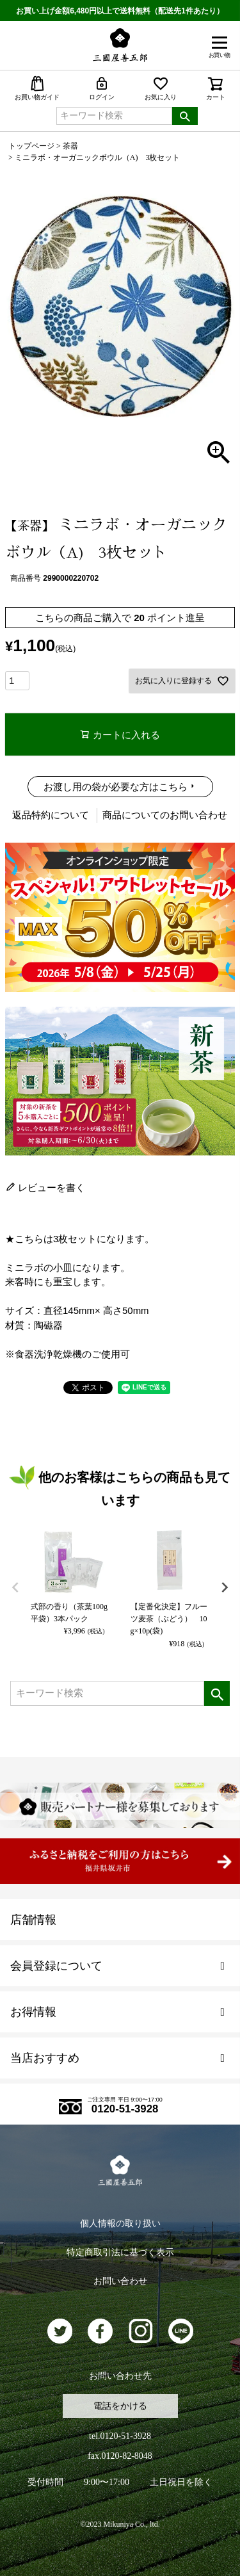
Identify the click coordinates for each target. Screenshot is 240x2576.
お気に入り (161, 88)
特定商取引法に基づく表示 (120, 2252)
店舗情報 (33, 1919)
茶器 (70, 146)
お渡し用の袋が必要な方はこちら (116, 786)
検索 (185, 116)
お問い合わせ (120, 2281)
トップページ (31, 146)
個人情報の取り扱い (120, 2223)
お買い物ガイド (37, 88)
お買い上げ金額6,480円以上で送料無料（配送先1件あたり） (120, 10)
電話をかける (120, 2406)
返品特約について (50, 814)
